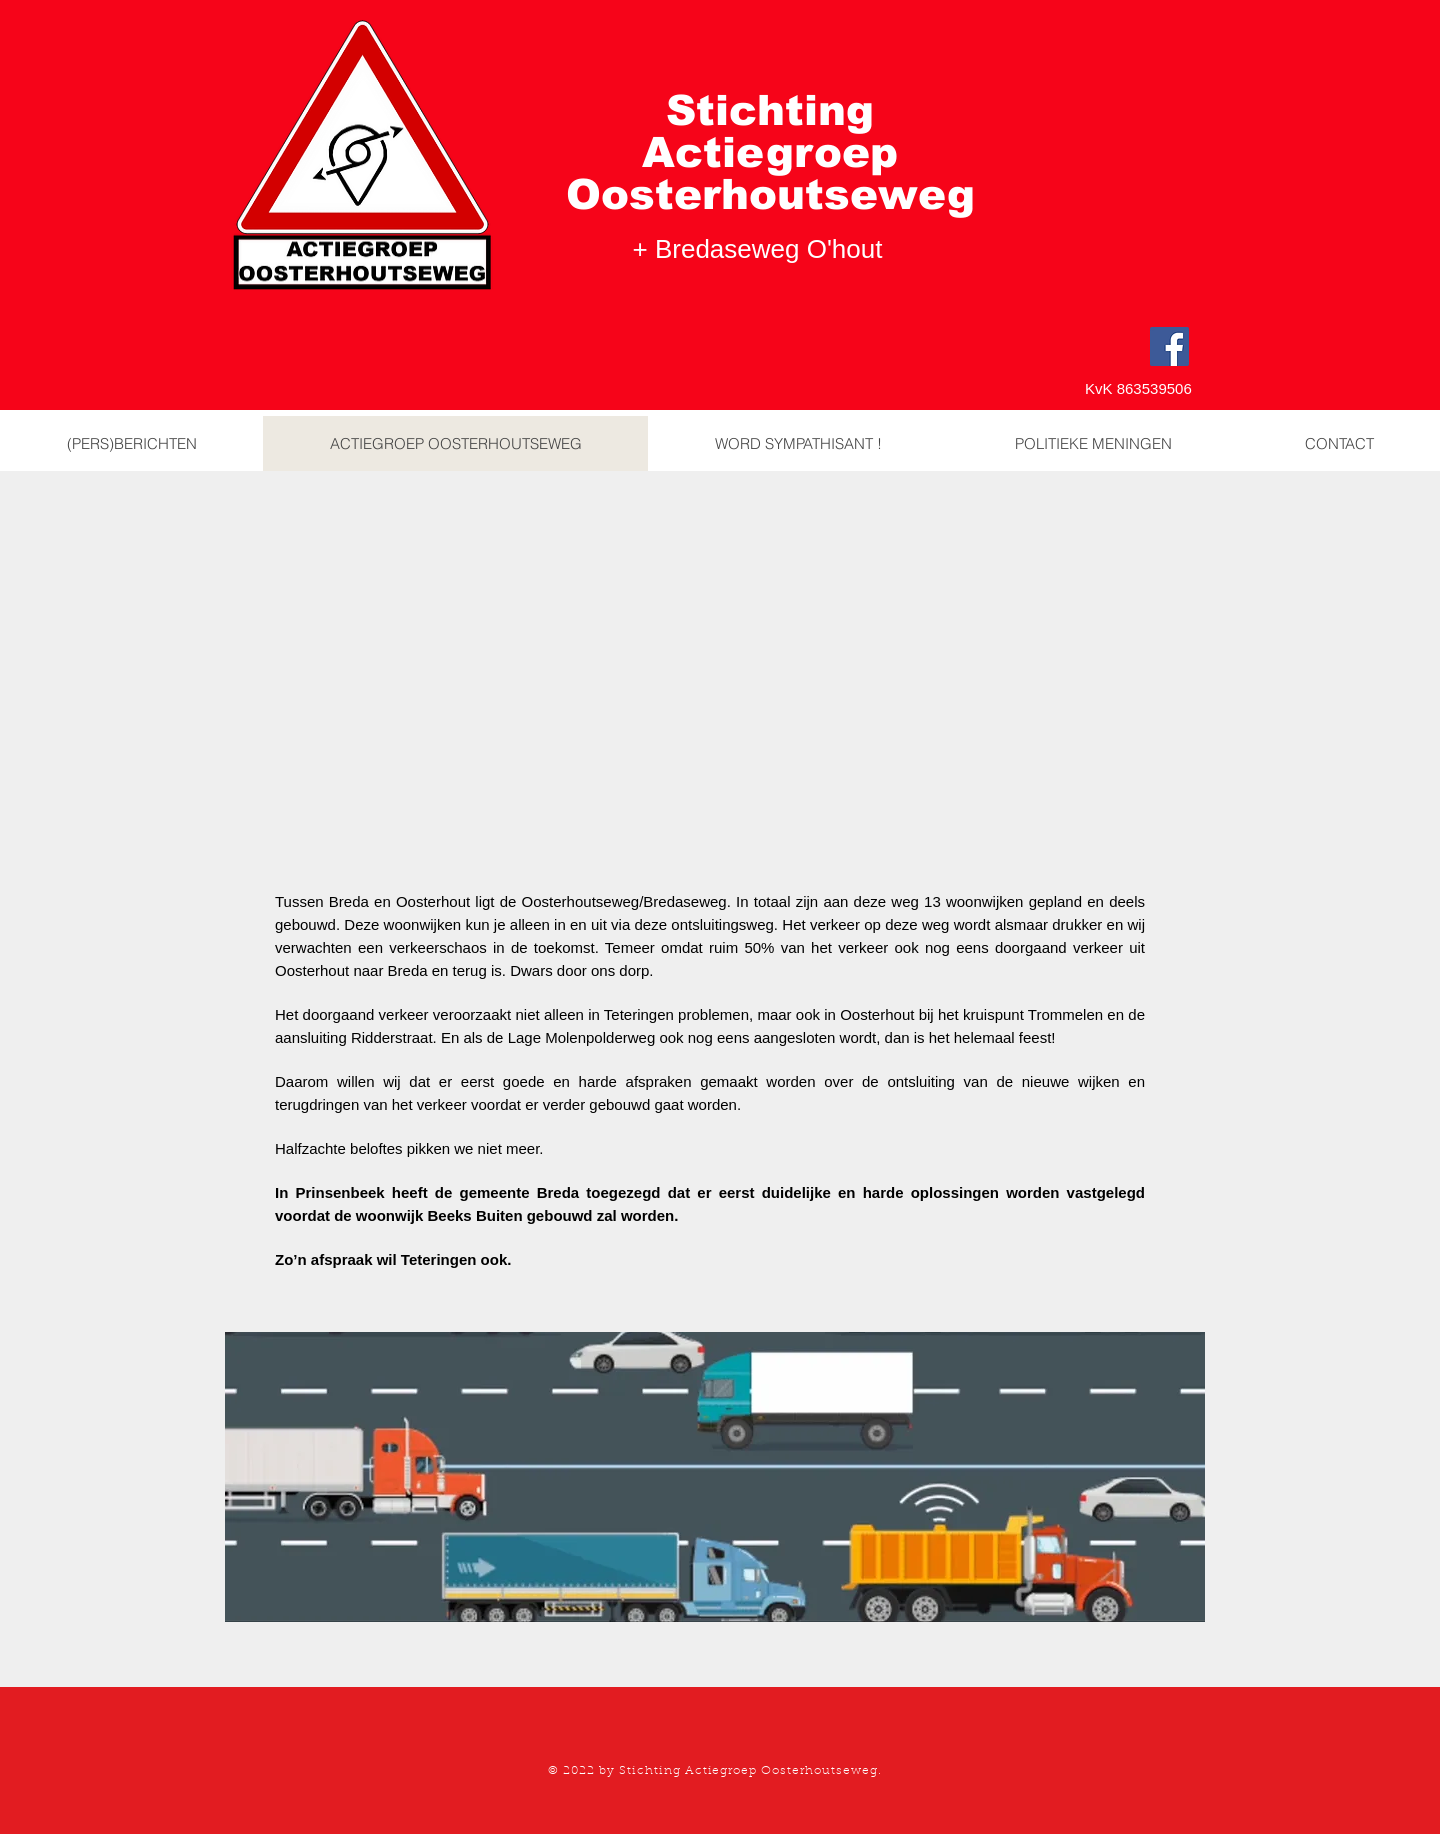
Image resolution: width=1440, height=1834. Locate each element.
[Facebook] (1169, 346)
